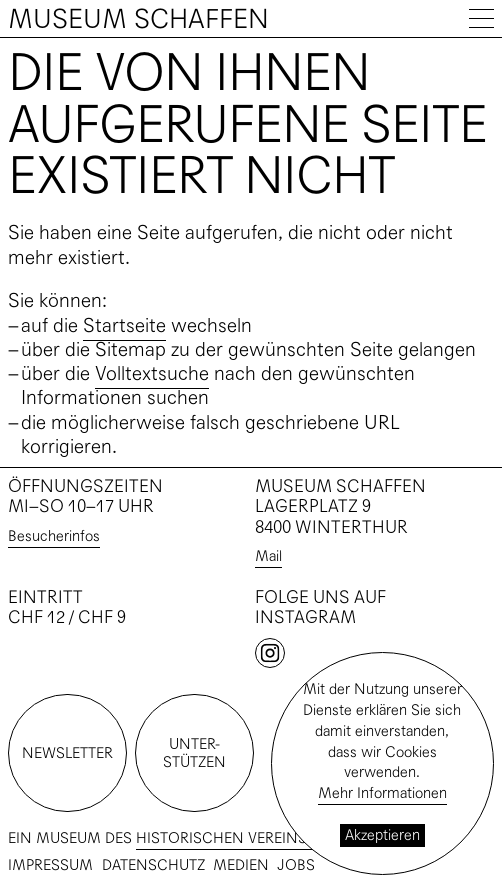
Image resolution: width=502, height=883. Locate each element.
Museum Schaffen (138, 18)
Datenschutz (153, 865)
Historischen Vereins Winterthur (270, 837)
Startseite (124, 325)
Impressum (50, 865)
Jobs (296, 865)
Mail (268, 555)
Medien (241, 865)
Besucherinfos (54, 535)
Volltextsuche (152, 373)
